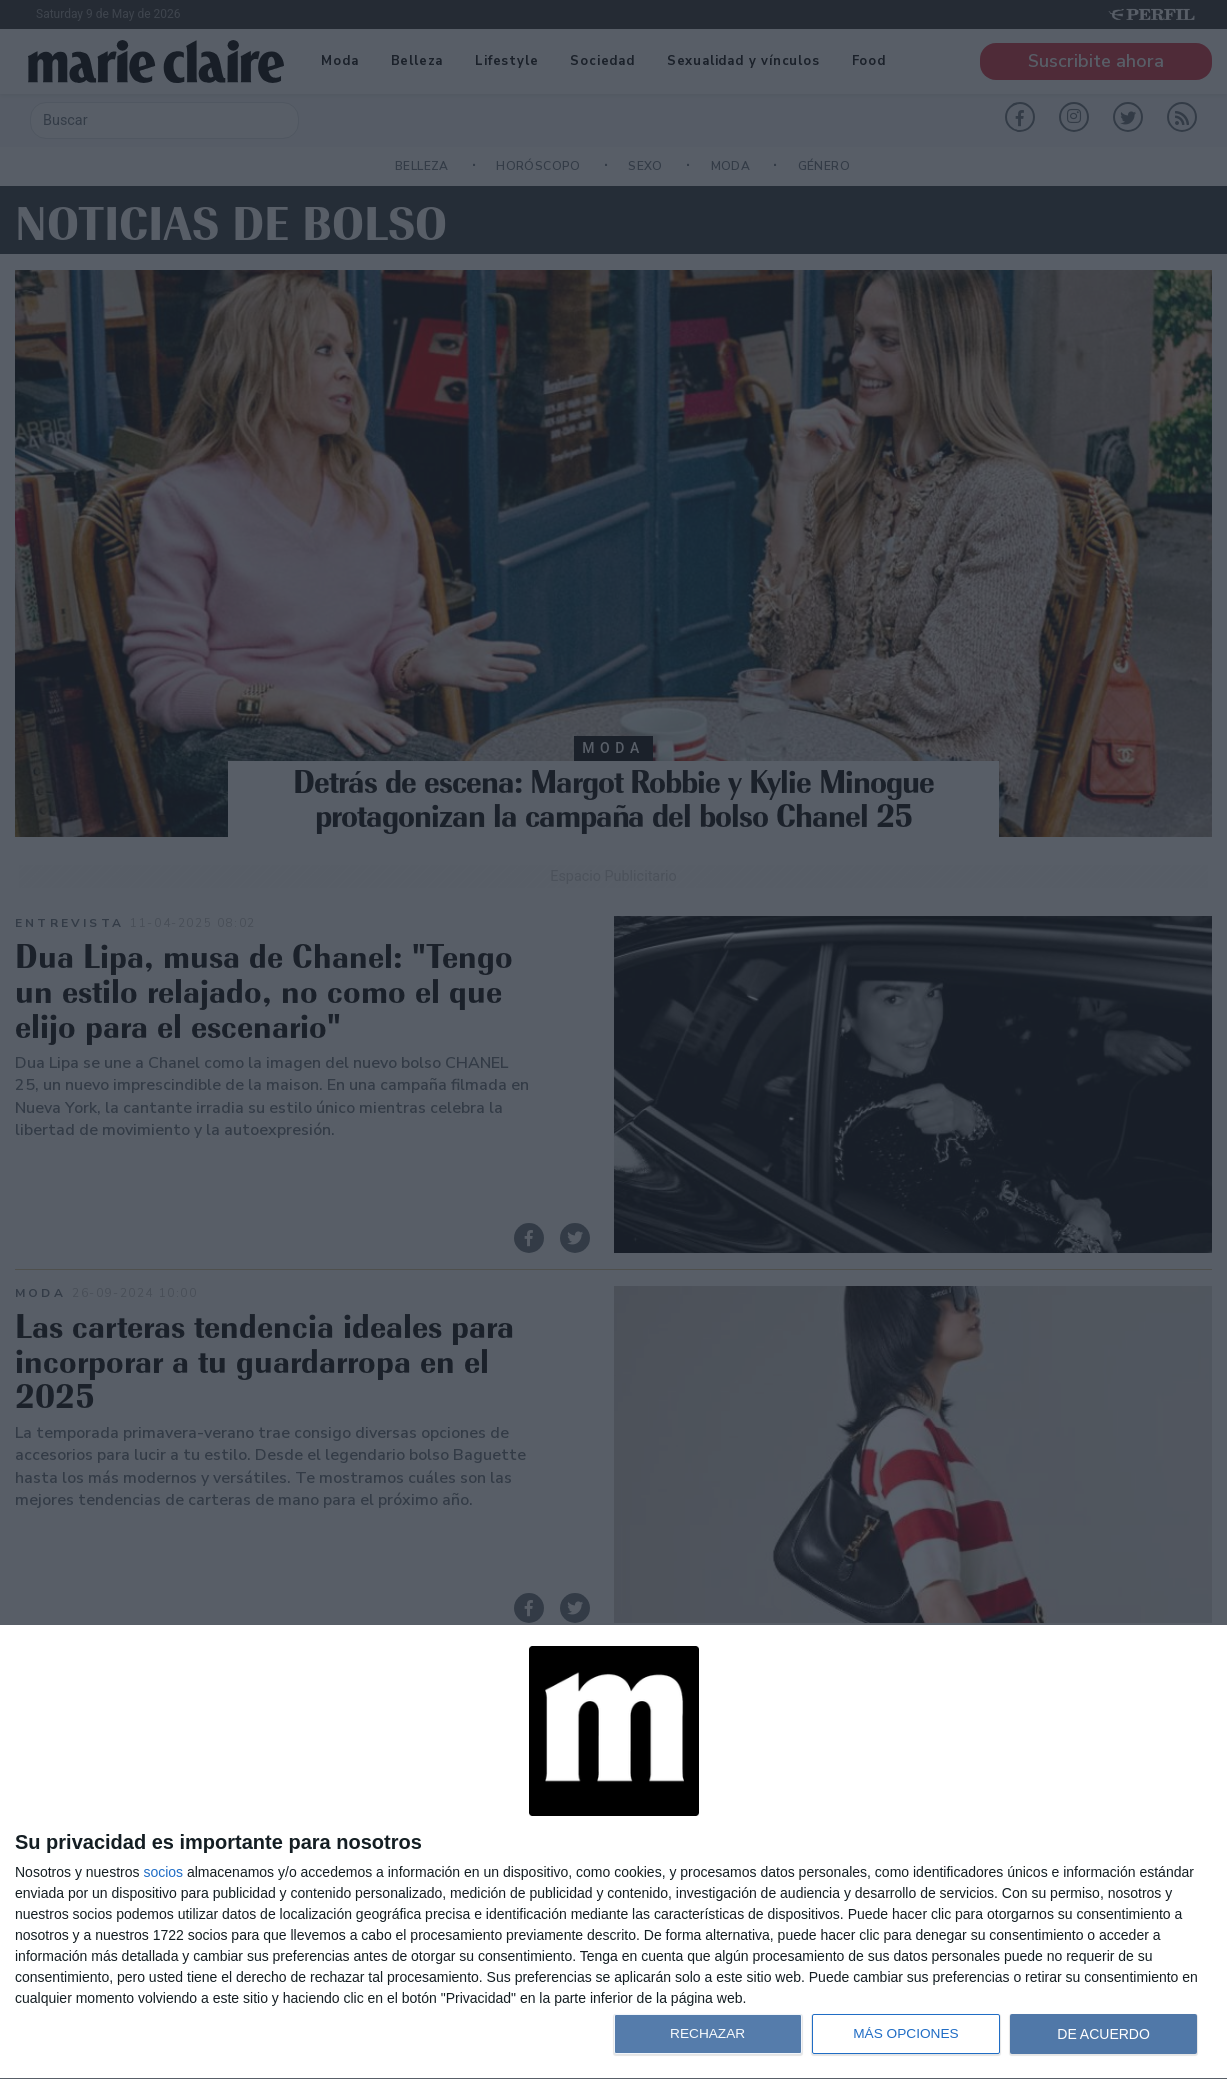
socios (163, 1872)
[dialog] (613, 1852)
